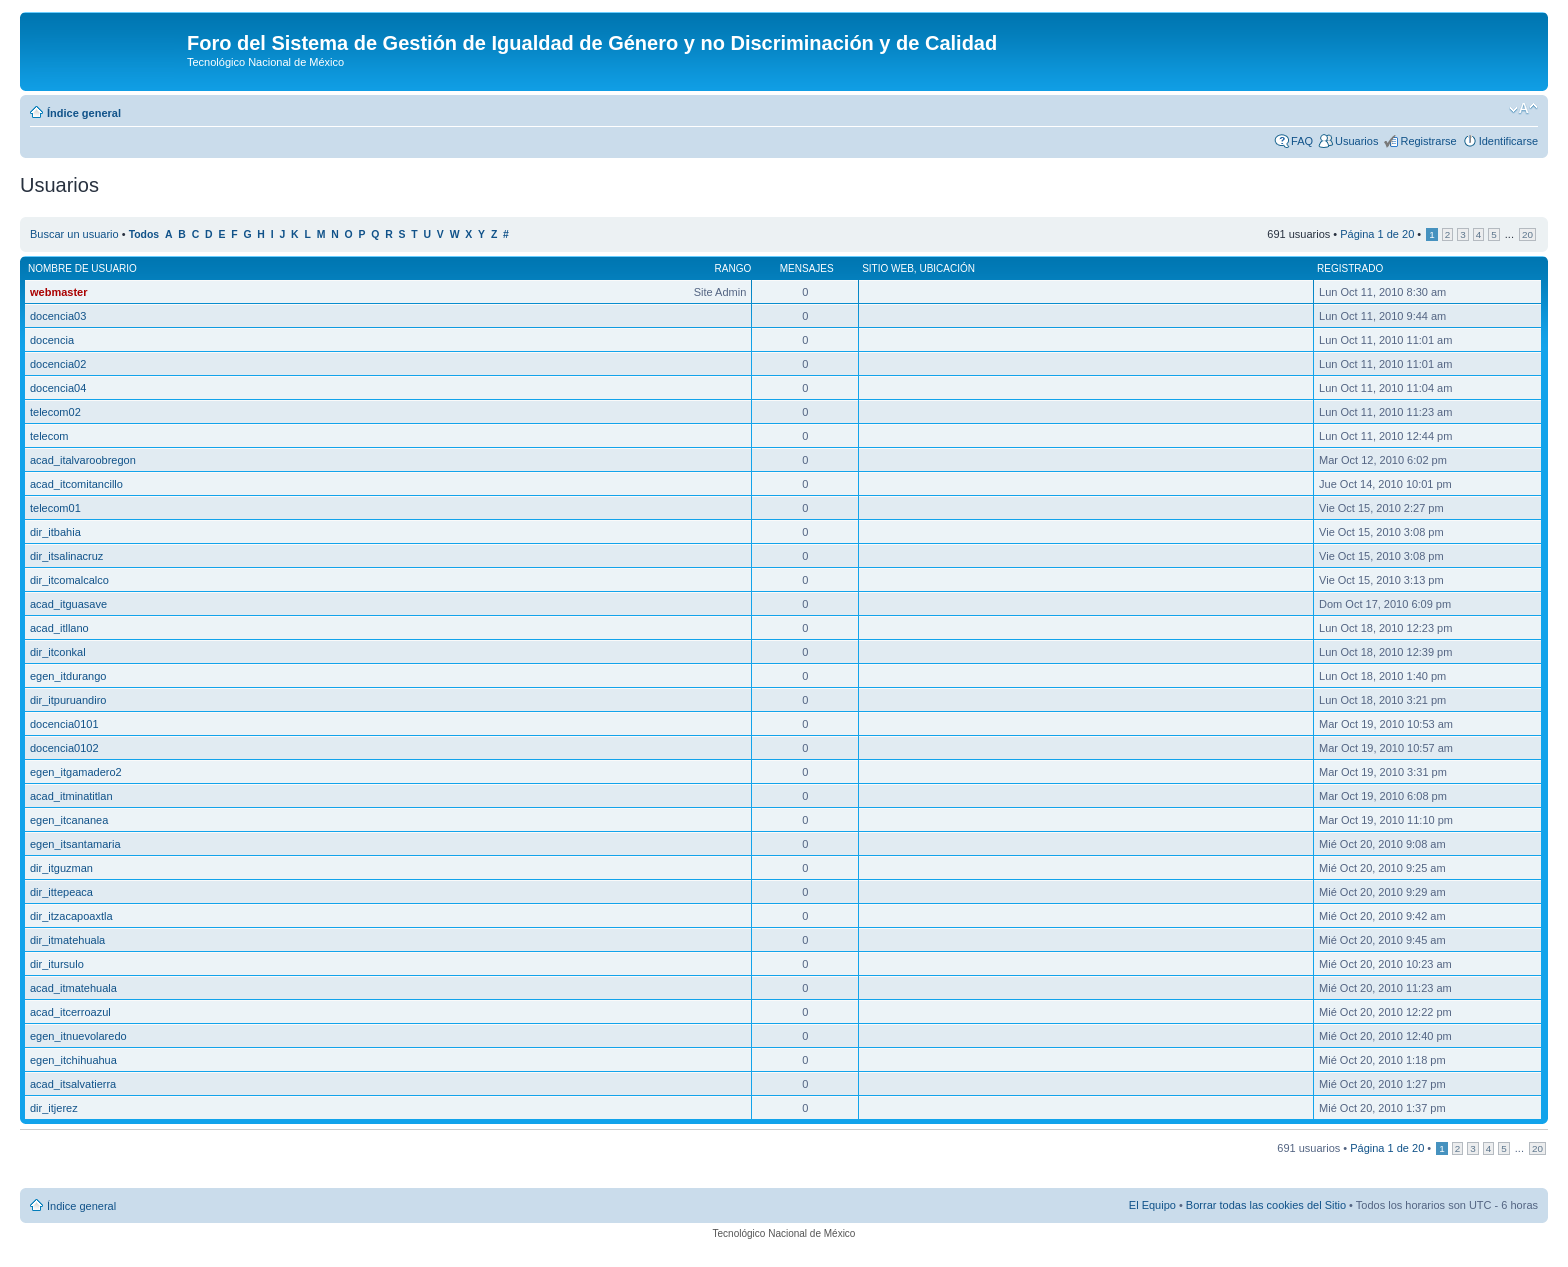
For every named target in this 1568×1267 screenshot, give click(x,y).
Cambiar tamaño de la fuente (1523, 109)
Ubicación (947, 268)
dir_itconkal (58, 652)
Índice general (84, 113)
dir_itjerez (54, 1108)
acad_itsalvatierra (73, 1084)
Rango (733, 268)
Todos (144, 234)
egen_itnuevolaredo (78, 1036)
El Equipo (1152, 1205)
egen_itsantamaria (75, 844)
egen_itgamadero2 (76, 772)
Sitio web (888, 268)
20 (1527, 234)
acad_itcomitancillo (76, 484)
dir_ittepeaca (61, 892)
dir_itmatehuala (67, 940)
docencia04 (58, 388)
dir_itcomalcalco (69, 580)
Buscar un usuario (74, 234)
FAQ (1302, 141)
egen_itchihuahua (73, 1060)
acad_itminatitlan (71, 796)
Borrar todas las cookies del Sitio (1266, 1205)
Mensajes (807, 268)
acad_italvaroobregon (83, 460)
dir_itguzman (61, 868)
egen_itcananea (69, 820)
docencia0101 (64, 724)
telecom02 (55, 412)
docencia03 (58, 316)
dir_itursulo (57, 964)
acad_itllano (59, 628)
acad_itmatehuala (73, 988)
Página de (1377, 234)
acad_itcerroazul (70, 1012)
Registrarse (1428, 141)
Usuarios (1356, 141)
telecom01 (55, 508)
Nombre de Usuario (82, 268)
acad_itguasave (68, 604)
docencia (52, 340)
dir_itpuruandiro (68, 700)
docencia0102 (64, 748)
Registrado (1350, 268)
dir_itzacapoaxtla (71, 916)
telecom (49, 436)
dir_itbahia (55, 532)
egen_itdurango (68, 676)
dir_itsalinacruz (66, 556)
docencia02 (58, 364)
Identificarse (1508, 141)
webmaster (58, 292)
